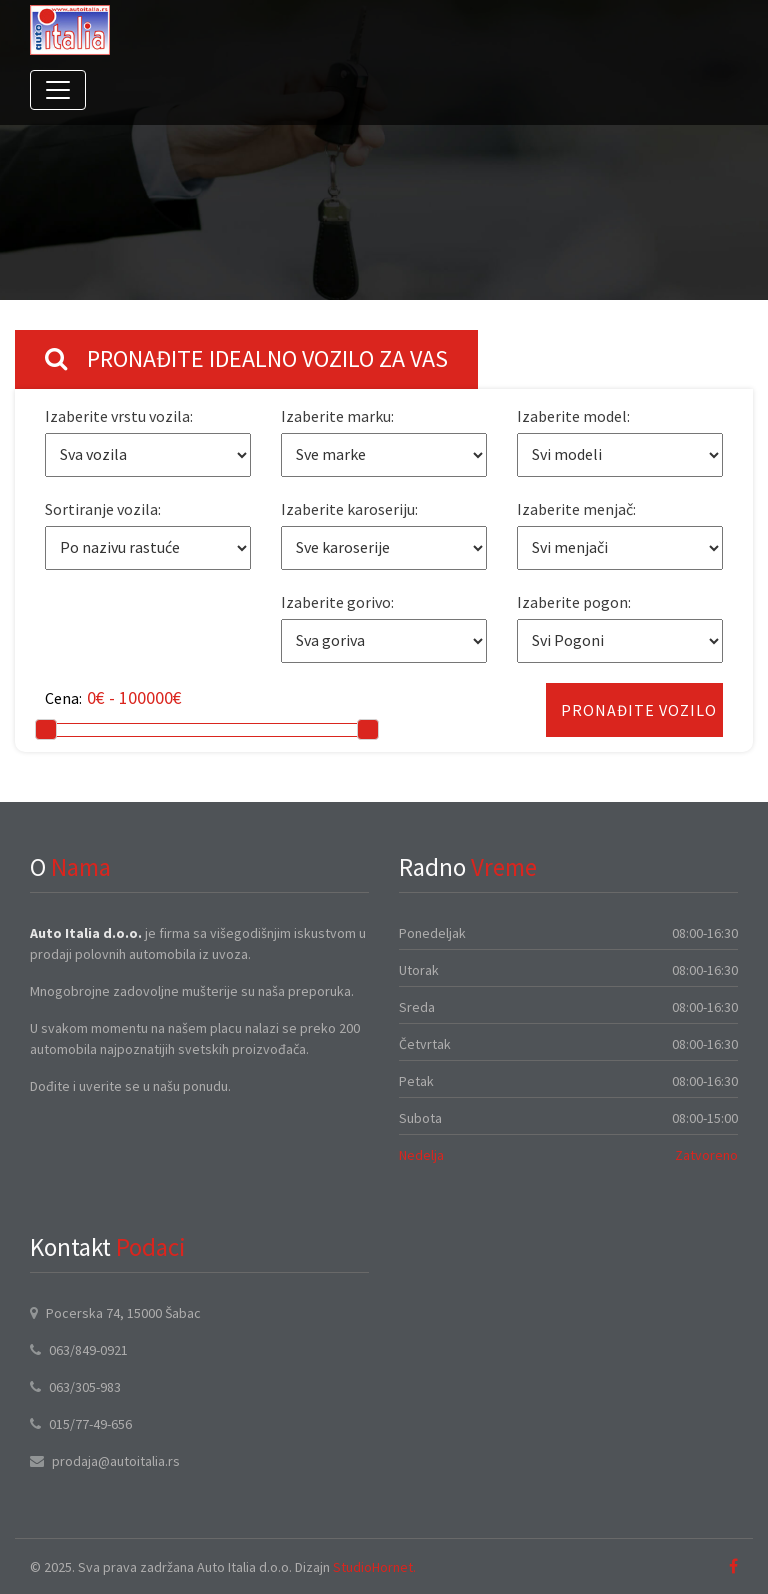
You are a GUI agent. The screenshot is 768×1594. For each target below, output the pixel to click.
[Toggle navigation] (58, 90)
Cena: (63, 698)
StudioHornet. (374, 1567)
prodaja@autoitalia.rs (116, 1461)
